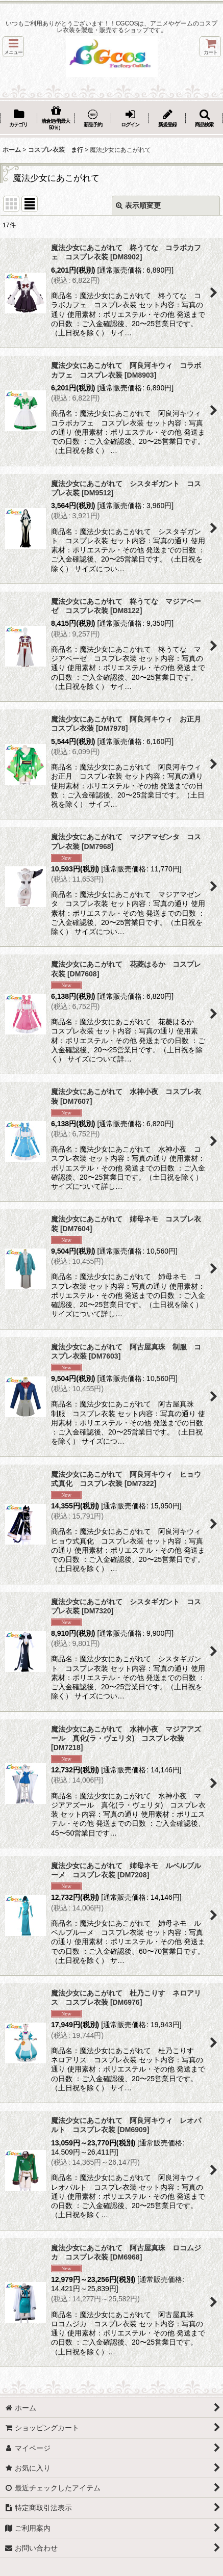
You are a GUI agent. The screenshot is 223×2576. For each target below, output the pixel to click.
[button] (13, 46)
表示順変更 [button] (138, 205)
